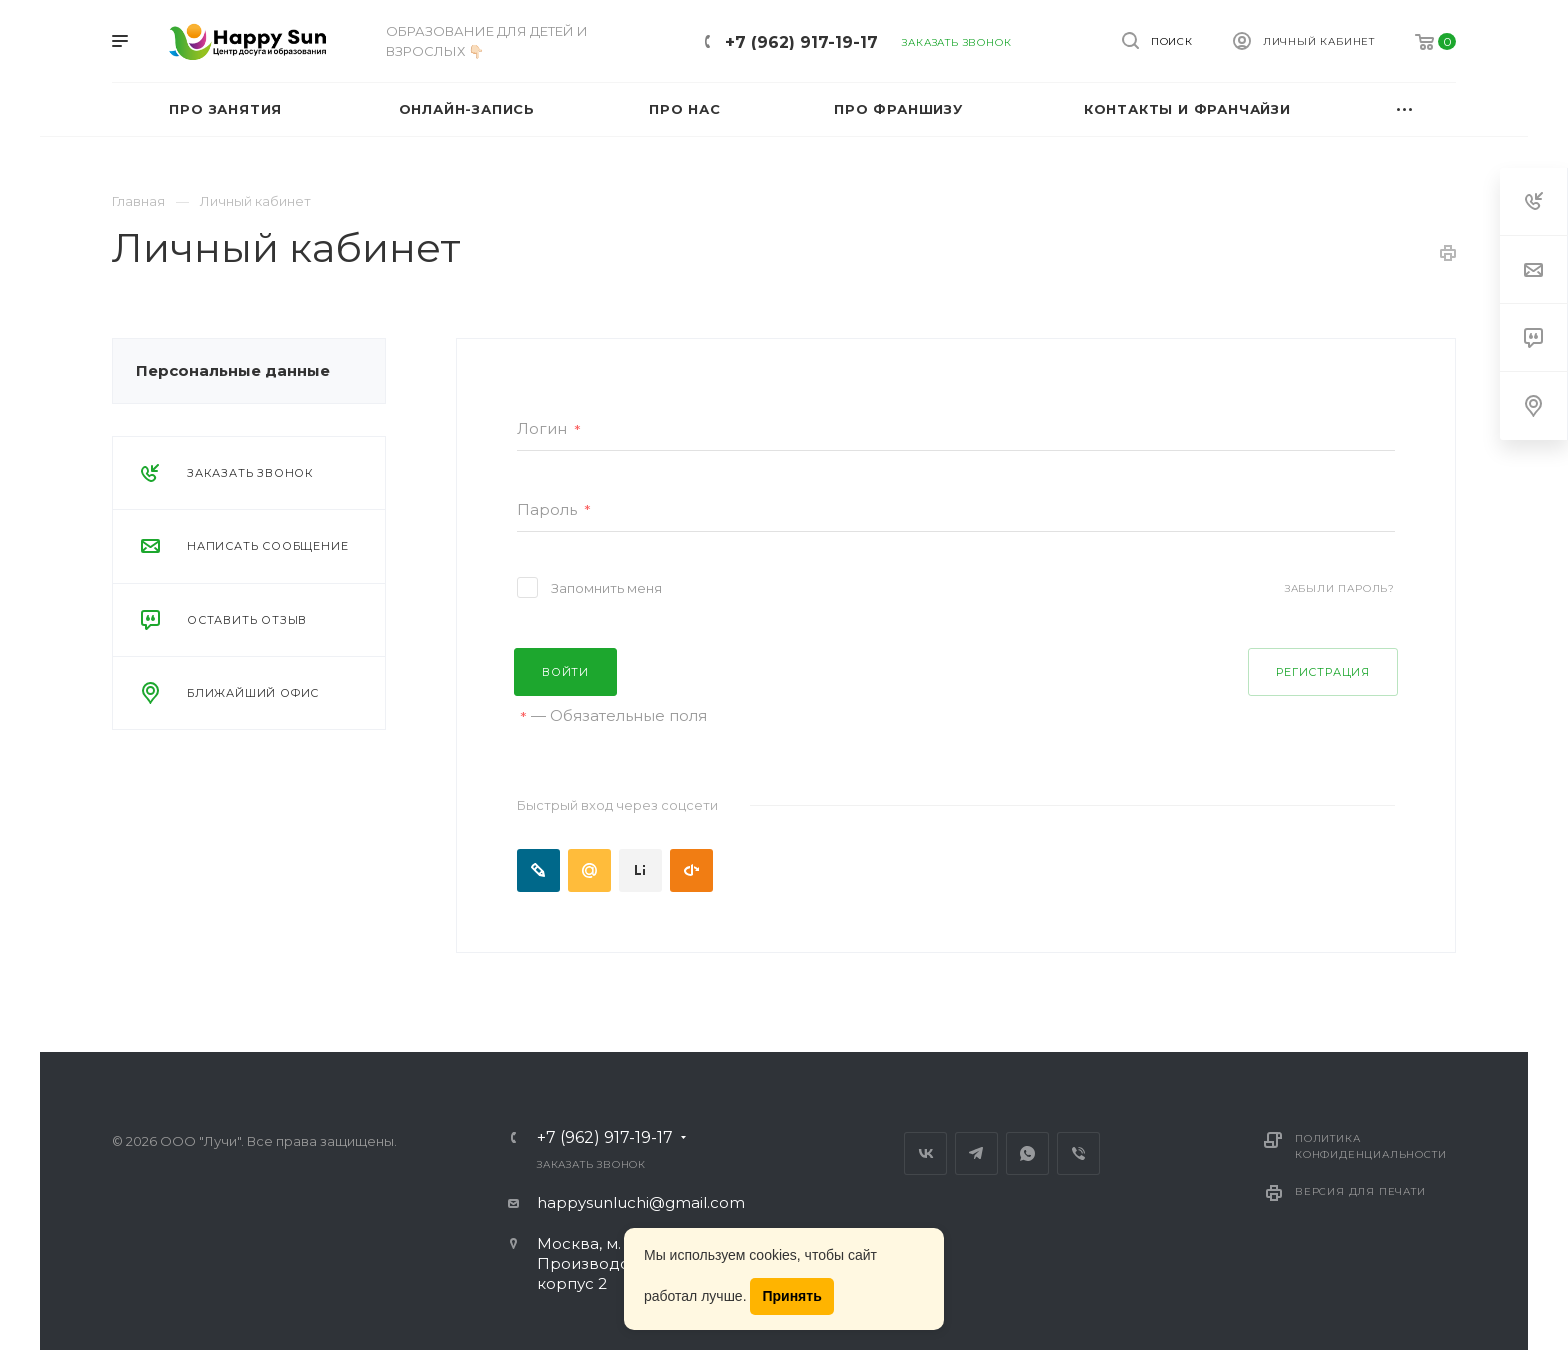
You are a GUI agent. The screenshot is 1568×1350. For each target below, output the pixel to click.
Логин (549, 429)
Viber (1078, 1153)
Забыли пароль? (1340, 588)
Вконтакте (925, 1153)
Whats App (1027, 1153)
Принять (791, 1296)
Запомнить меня (606, 588)
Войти (565, 672)
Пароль (554, 510)
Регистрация (1323, 672)
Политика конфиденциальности (1370, 1146)
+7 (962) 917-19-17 (801, 42)
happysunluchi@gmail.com (641, 1202)
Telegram (976, 1153)
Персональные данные (233, 370)
